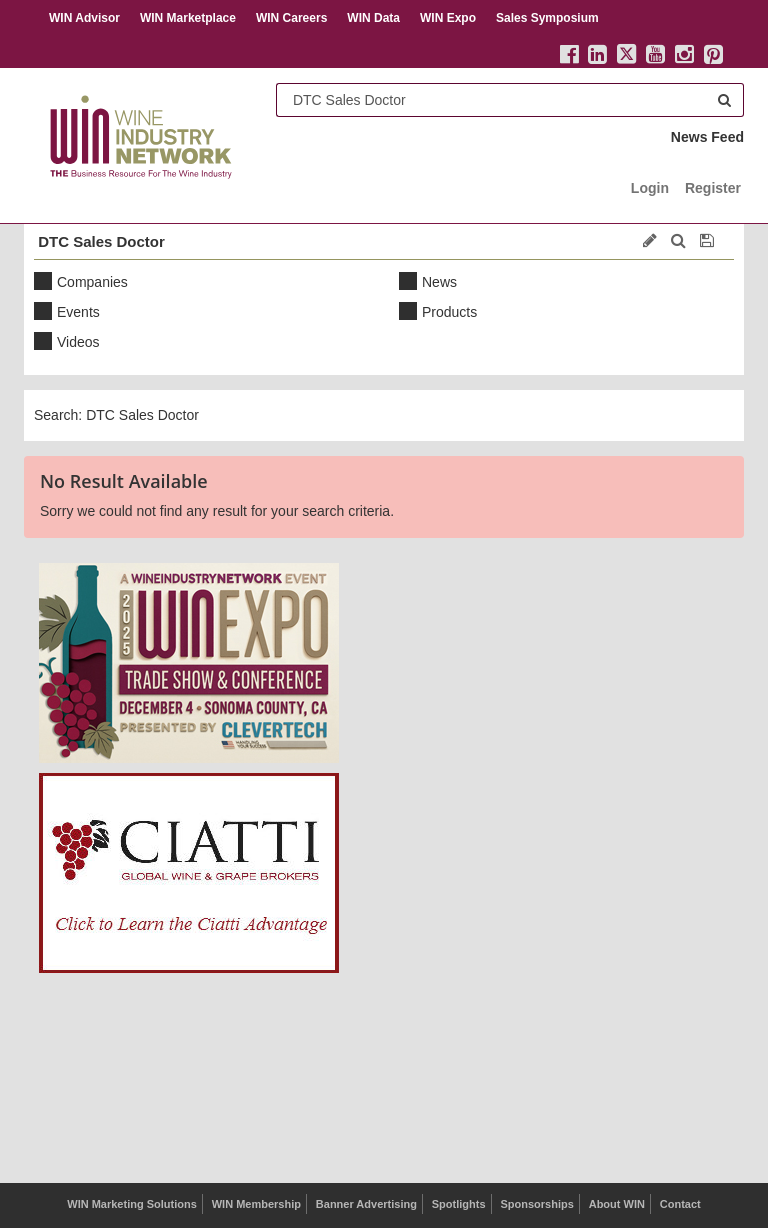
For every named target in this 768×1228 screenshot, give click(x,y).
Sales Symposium (547, 18)
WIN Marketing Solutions (132, 1204)
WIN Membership (256, 1204)
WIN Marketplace (188, 18)
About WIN (617, 1204)
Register (713, 188)
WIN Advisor (84, 18)
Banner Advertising (366, 1204)
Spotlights (459, 1204)
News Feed (707, 137)
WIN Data (373, 18)
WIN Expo (448, 18)
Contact (680, 1204)
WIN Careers (291, 18)
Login (650, 188)
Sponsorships (536, 1204)
